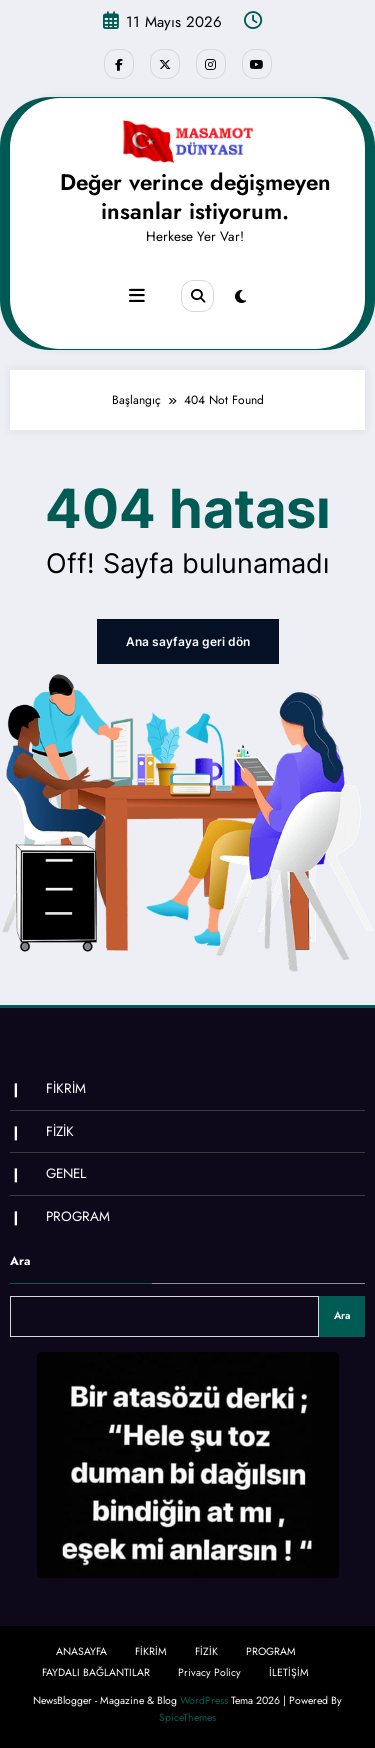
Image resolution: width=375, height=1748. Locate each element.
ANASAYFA (81, 1651)
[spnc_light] (240, 297)
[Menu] (137, 296)
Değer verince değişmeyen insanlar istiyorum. (195, 196)
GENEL (66, 1173)
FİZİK (60, 1131)
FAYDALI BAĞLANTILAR (96, 1672)
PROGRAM (78, 1216)
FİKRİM (66, 1088)
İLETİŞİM (289, 1672)
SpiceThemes (187, 1717)
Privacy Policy (209, 1672)
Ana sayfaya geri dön (188, 641)
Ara (20, 1261)
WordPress (204, 1700)
